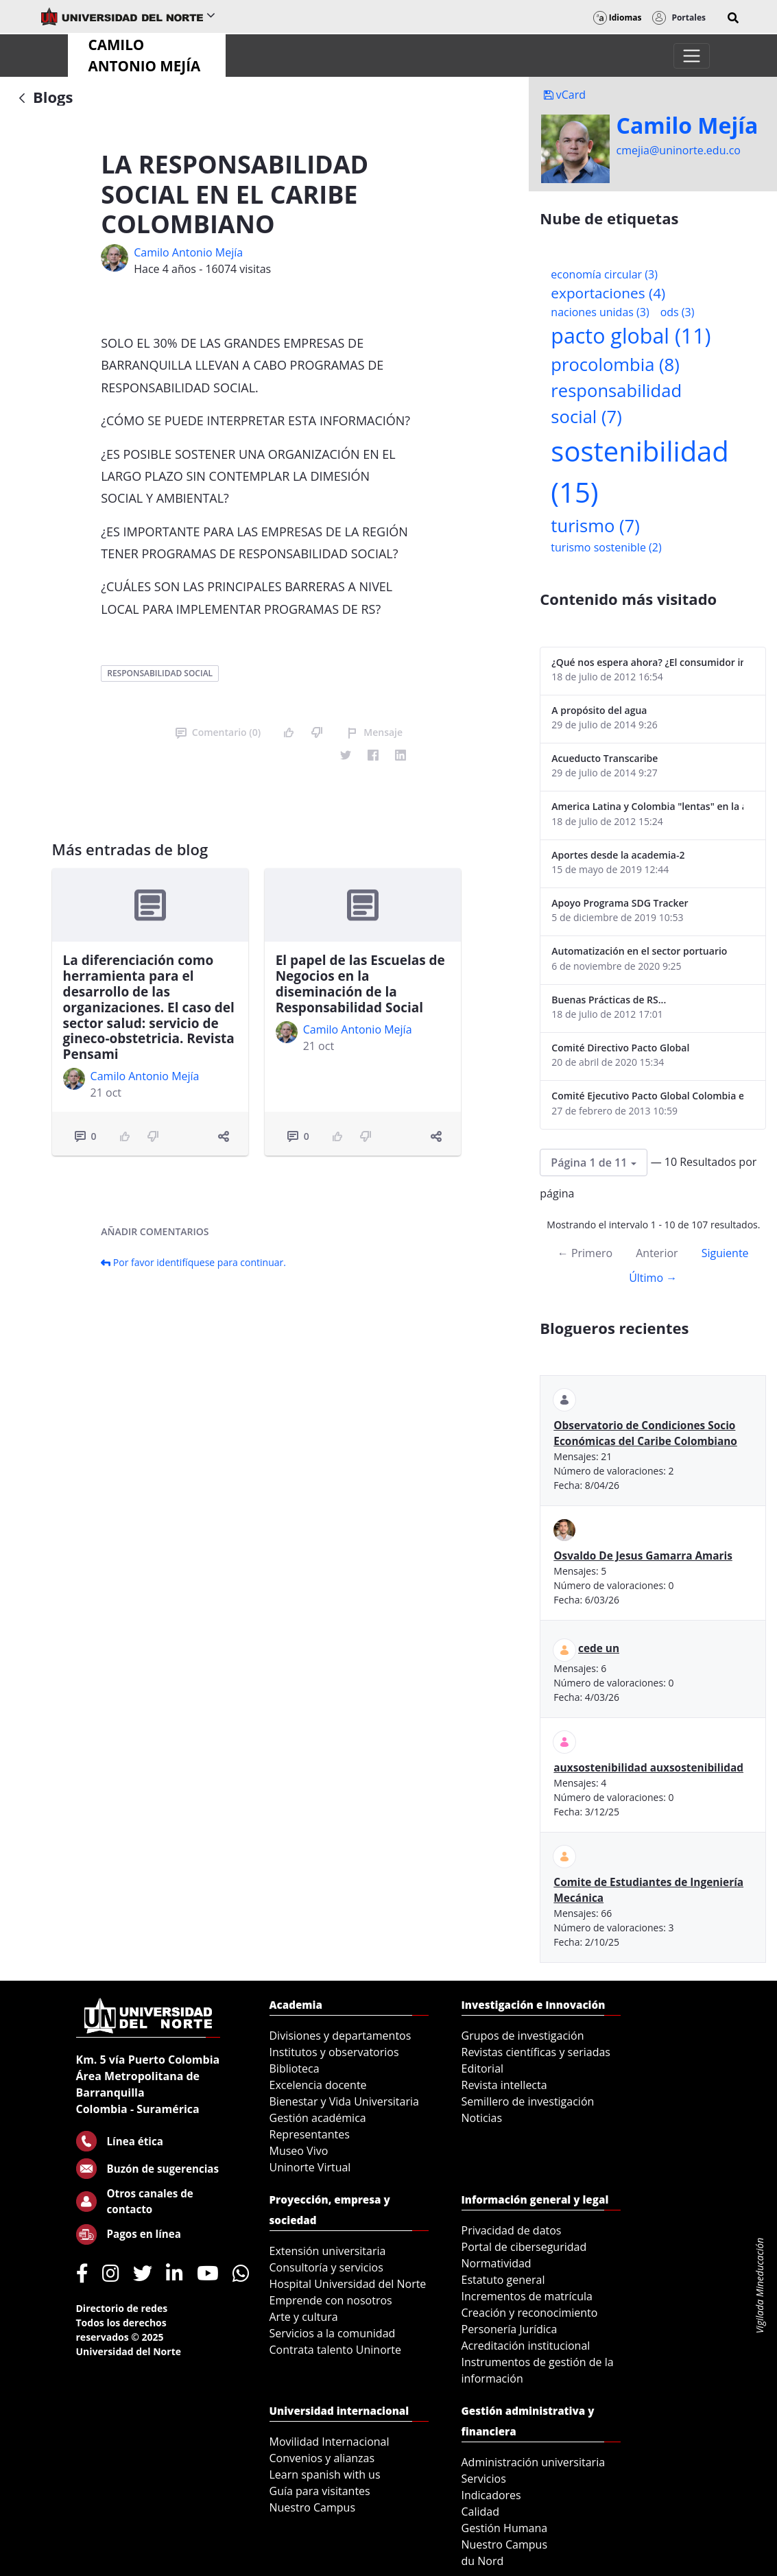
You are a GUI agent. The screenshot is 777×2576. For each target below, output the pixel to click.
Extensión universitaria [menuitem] (328, 2250)
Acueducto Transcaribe (604, 758)
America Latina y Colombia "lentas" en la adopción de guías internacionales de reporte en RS (647, 806)
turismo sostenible (606, 547)
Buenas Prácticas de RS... (608, 999)
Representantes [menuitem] (310, 2134)
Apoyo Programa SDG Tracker (619, 902)
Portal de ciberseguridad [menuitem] (524, 2246)
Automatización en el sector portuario (639, 950)
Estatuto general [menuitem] (503, 2279)
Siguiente (725, 1253)
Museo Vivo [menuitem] (299, 2150)
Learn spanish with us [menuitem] (325, 2474)
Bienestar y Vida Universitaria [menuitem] (344, 2101)
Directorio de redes (122, 2308)
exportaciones (608, 292)
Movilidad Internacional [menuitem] (330, 2441)
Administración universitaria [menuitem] (534, 2462)
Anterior (657, 1253)
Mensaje (375, 732)
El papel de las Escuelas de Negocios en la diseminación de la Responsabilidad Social (360, 983)
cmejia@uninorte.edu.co (679, 150)
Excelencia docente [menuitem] (318, 2084)
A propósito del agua (599, 710)
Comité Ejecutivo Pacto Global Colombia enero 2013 (647, 1095)
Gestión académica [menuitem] (318, 2117)
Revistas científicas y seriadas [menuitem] (536, 2052)
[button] (733, 17)
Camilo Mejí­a (687, 125)
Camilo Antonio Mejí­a (188, 252)
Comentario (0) (218, 732)
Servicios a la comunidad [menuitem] (333, 2333)
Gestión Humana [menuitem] (505, 2528)
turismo (595, 526)
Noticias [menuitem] (482, 2117)
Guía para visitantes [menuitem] (320, 2491)
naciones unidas (600, 312)
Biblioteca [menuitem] (295, 2068)
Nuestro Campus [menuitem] (313, 2507)
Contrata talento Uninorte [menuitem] (336, 2349)
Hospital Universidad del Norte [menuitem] (348, 2283)
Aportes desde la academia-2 (617, 854)
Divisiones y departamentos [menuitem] (340, 2035)
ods (677, 312)
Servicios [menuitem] (484, 2478)
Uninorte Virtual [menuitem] (310, 2167)
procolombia (615, 365)
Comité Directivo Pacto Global (620, 1047)
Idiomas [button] (617, 17)
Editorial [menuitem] (483, 2068)
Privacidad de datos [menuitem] (512, 2230)
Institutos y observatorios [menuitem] (334, 2052)
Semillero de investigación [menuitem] (528, 2101)
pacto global (630, 336)
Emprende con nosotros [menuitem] (331, 2300)
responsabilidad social (160, 673)
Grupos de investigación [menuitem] (523, 2035)
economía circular (604, 274)
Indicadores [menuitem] (491, 2495)
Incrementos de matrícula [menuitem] (527, 2296)
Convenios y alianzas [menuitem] (322, 2458)
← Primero (585, 1253)
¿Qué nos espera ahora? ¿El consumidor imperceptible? (647, 662)
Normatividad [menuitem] (496, 2263)
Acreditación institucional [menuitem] (526, 2345)
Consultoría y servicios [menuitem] (326, 2267)
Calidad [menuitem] (481, 2511)
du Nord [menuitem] (483, 2560)
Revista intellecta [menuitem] (504, 2084)
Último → (653, 1277)
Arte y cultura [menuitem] (304, 2316)
